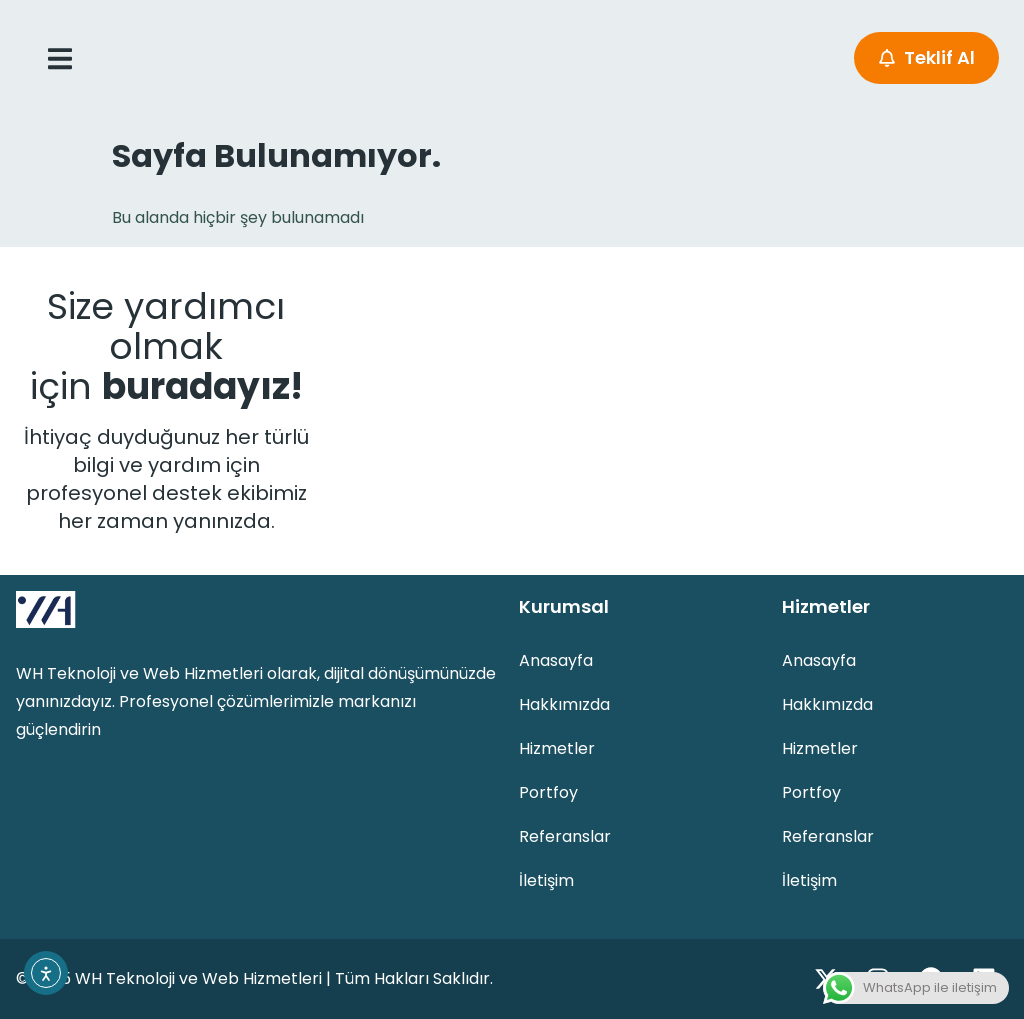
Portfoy (548, 792)
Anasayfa (556, 660)
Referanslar (565, 836)
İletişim (546, 880)
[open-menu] (60, 58)
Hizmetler (557, 748)
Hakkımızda (564, 704)
